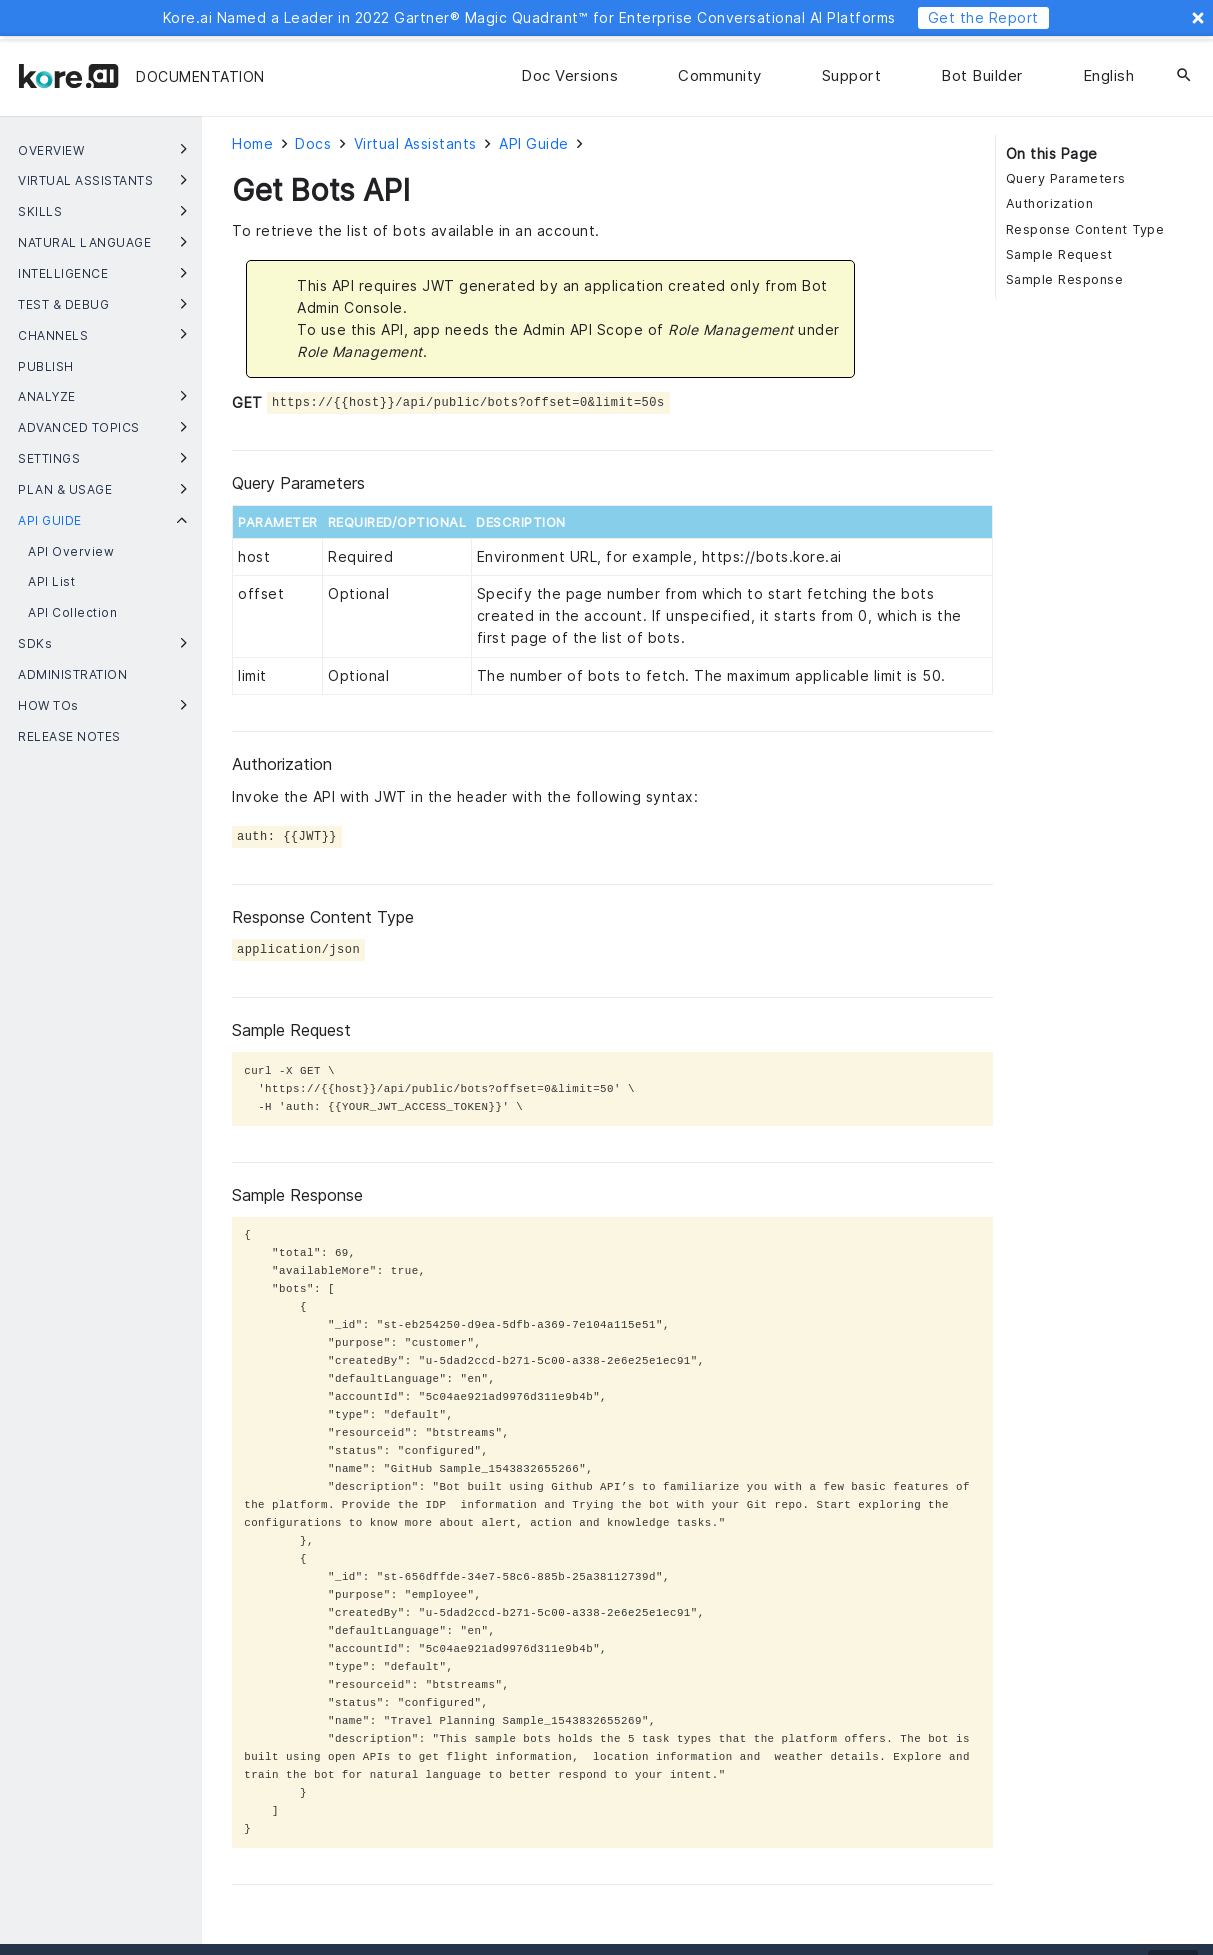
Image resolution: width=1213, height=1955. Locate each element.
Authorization (1050, 203)
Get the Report (983, 17)
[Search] (1184, 76)
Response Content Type (1085, 229)
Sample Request (1059, 254)
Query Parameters (1066, 178)
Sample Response (1065, 279)
